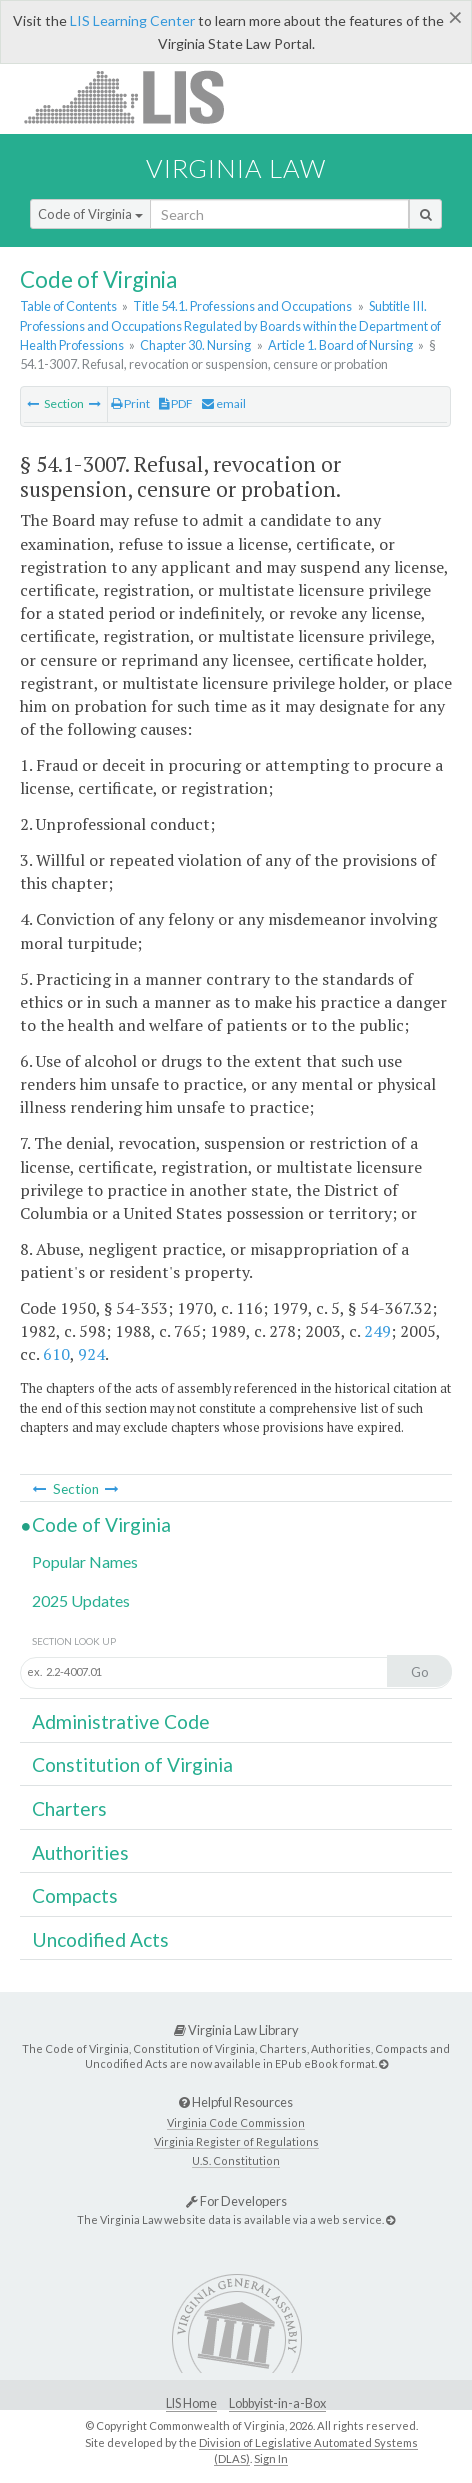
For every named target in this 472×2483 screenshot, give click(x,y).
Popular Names (85, 1561)
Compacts (75, 1895)
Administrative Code (121, 1721)
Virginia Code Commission (236, 2122)
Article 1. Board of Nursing (340, 345)
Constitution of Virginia (132, 1764)
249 (377, 1331)
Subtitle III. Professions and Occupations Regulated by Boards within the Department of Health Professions (230, 325)
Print (130, 403)
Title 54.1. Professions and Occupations (242, 306)
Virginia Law (236, 168)
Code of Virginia (90, 214)
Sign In (271, 2458)
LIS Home (191, 2403)
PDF (176, 403)
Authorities (80, 1852)
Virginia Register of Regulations (236, 2141)
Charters (69, 1808)
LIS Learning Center (132, 20)
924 (91, 1354)
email (224, 403)
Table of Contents (68, 306)
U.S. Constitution (236, 2160)
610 (56, 1354)
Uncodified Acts (100, 1939)
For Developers (236, 2201)
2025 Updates (81, 1600)
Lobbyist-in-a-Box (277, 2403)
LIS (135, 96)
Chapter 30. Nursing (195, 345)
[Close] (455, 17)
